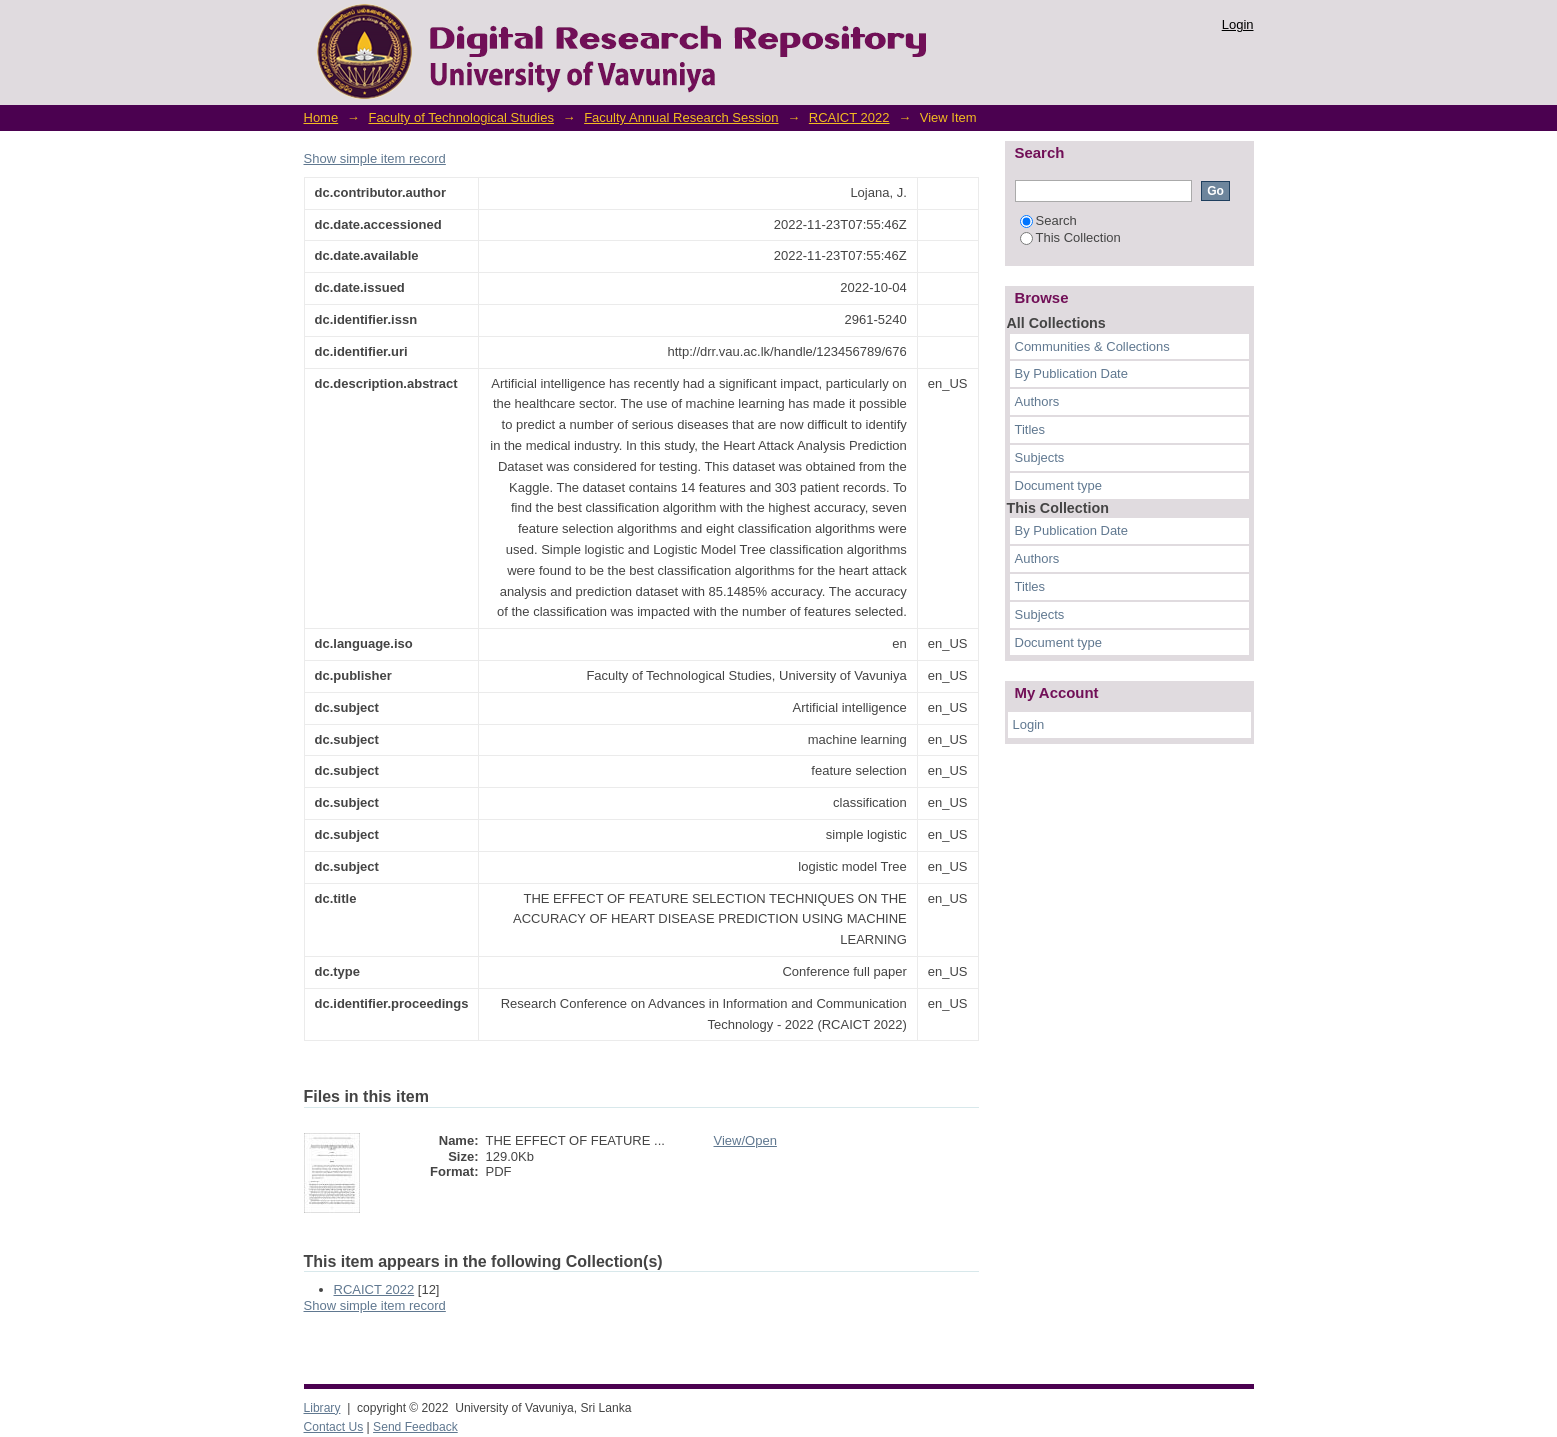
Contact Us (334, 1427)
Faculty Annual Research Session (681, 117)
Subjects (1040, 457)
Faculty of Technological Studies (460, 117)
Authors (1037, 401)
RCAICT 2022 (849, 117)
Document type (1058, 485)
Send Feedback (415, 1427)
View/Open (745, 1140)
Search (1048, 220)
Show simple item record (375, 158)
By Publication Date (1071, 373)
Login (1238, 24)
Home (321, 117)
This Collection (1070, 237)
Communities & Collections (1092, 346)
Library (322, 1408)
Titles (1030, 429)
